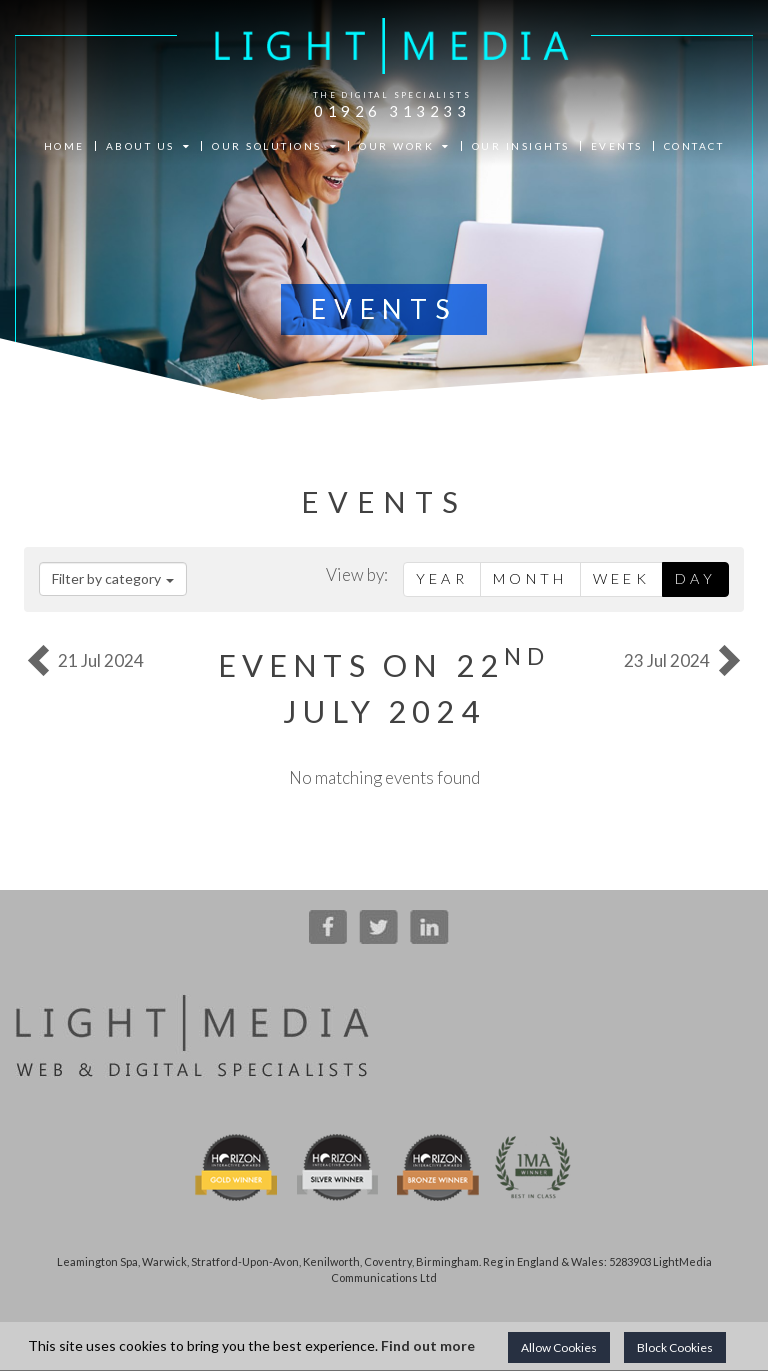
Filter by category (113, 578)
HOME (64, 146)
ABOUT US (149, 146)
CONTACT (694, 146)
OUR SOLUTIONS (275, 146)
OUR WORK (405, 146)
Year (442, 578)
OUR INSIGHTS (521, 146)
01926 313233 (392, 111)
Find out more (428, 1345)
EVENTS (617, 146)
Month (530, 578)
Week (621, 578)
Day (695, 578)
